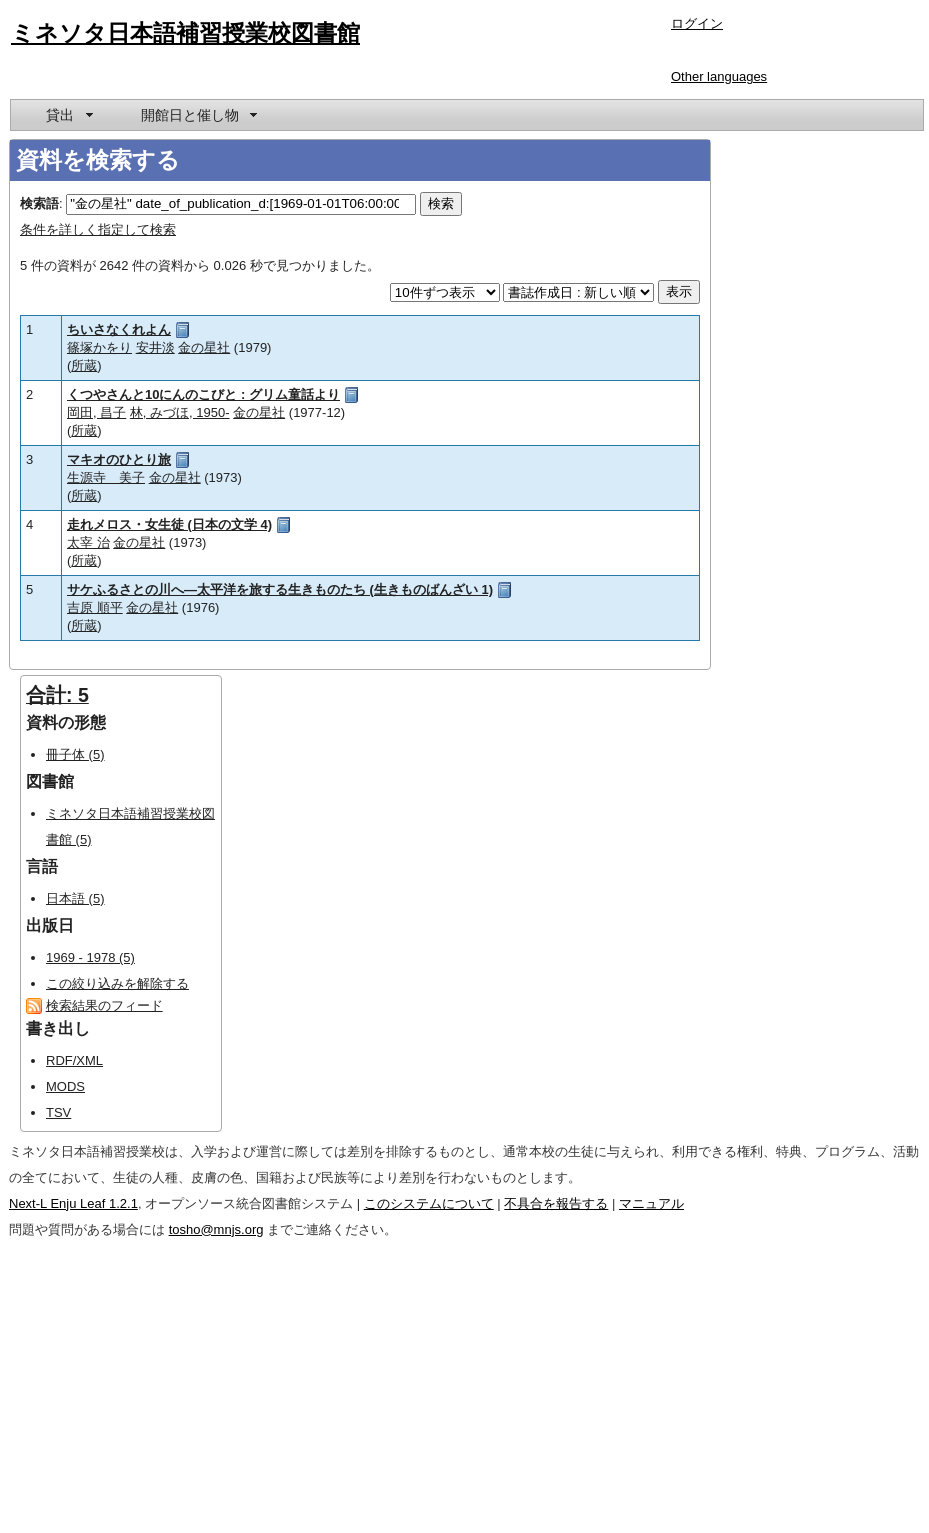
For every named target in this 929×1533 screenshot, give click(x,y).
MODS (65, 1086)
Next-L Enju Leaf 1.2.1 (73, 1203)
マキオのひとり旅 (119, 459)
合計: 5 (57, 695)
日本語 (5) (75, 898)
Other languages (719, 76)
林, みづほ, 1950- (180, 412)
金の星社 (204, 347)
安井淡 (155, 347)
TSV (58, 1112)
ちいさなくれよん (119, 329)
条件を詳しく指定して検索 (98, 229)
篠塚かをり (99, 347)
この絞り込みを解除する (117, 983)
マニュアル (651, 1203)
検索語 (39, 203)
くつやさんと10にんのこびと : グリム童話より (203, 394)
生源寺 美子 (106, 477)
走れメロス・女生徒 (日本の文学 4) (169, 524)
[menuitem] (68, 115)
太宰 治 (88, 542)
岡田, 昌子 (96, 412)
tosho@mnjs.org (216, 1229)
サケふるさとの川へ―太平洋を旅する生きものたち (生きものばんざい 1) (280, 589)
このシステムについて (429, 1203)
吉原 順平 (95, 607)
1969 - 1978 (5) (90, 957)
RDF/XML (74, 1060)
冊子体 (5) (75, 754)
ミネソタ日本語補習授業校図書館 (185, 33)
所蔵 (84, 365)
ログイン (697, 23)
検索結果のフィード (104, 1005)
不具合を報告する (556, 1203)
